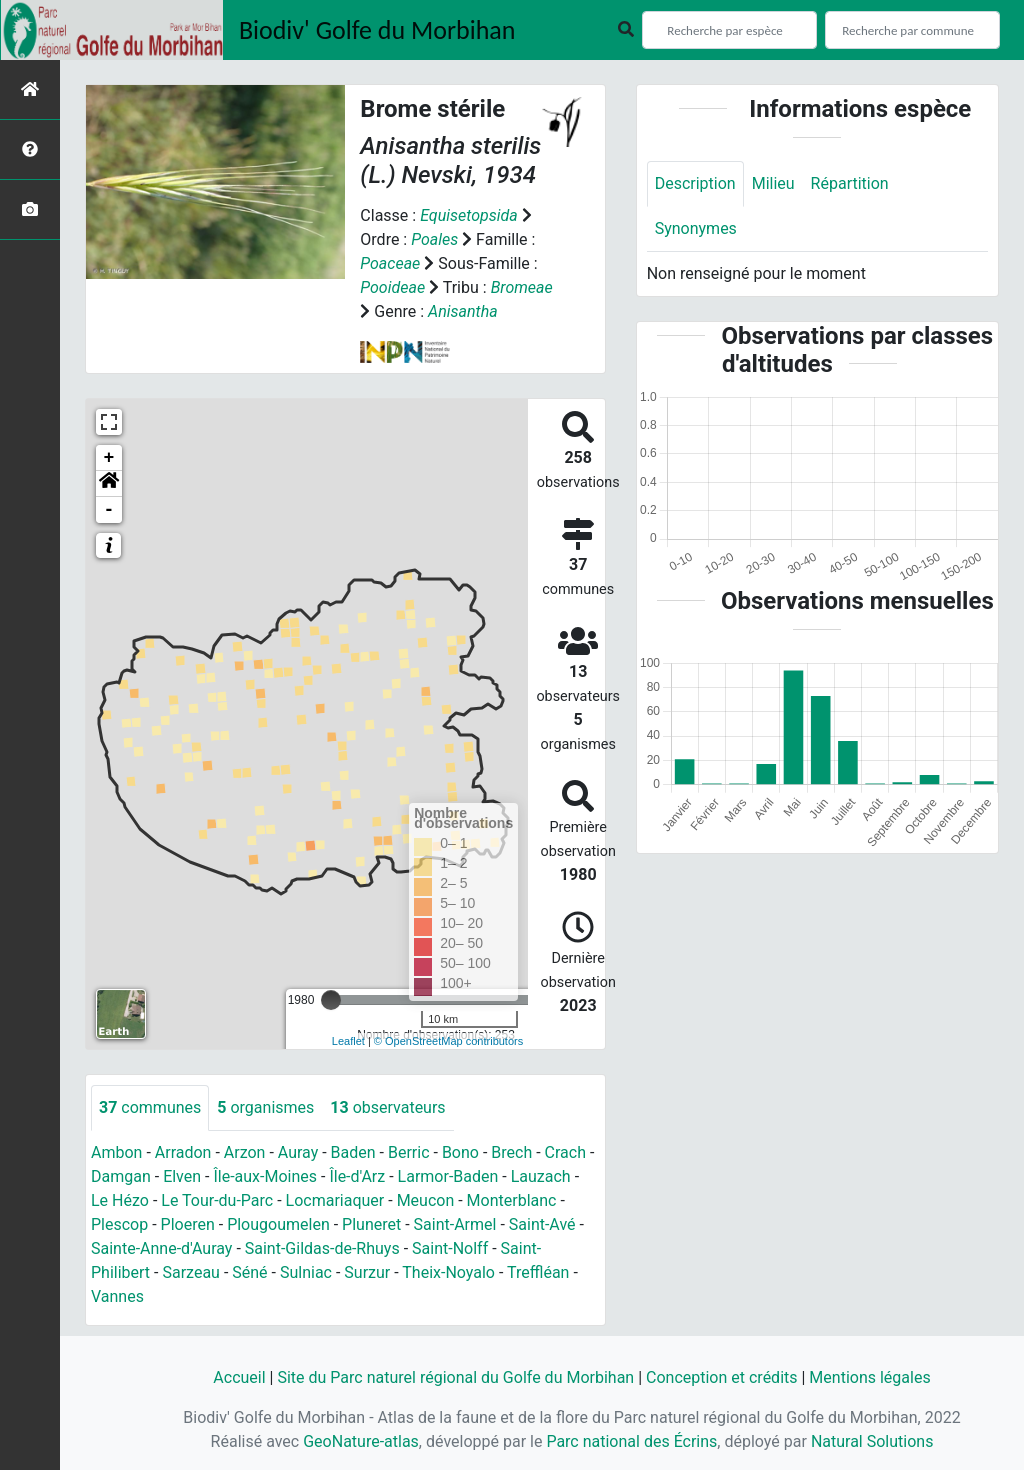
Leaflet (348, 1041)
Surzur (367, 1272)
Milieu (773, 183)
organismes (265, 1107)
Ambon (116, 1152)
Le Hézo (120, 1200)
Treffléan (538, 1272)
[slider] (331, 1000)
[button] (109, 484)
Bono (460, 1152)
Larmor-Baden (448, 1176)
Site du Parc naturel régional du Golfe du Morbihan (455, 1377)
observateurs (387, 1107)
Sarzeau (190, 1272)
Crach (565, 1152)
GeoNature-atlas (361, 1441)
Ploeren (188, 1224)
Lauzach (541, 1176)
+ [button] (109, 458)
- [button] (109, 510)
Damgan (121, 1176)
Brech (511, 1152)
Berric (409, 1152)
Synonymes (696, 228)
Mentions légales (869, 1377)
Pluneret (371, 1224)
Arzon (245, 1152)
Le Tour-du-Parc (217, 1200)
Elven (182, 1176)
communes (150, 1107)
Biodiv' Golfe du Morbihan (377, 30)
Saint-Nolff (450, 1248)
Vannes (117, 1296)
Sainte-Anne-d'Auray (161, 1248)
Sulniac (306, 1272)
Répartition (850, 183)
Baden (353, 1152)
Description (695, 183)
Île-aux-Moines (265, 1176)
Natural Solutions (872, 1441)
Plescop (119, 1224)
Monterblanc (512, 1200)
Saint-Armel (455, 1224)
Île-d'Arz (357, 1176)
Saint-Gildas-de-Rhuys (322, 1248)
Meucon (426, 1200)
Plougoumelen (278, 1224)
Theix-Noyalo (448, 1272)
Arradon (183, 1152)
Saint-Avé (542, 1224)
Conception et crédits (722, 1377)
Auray (298, 1152)
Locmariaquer (335, 1200)
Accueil (239, 1377)
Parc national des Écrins (631, 1441)
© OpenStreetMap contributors (448, 1041)
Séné (249, 1272)
